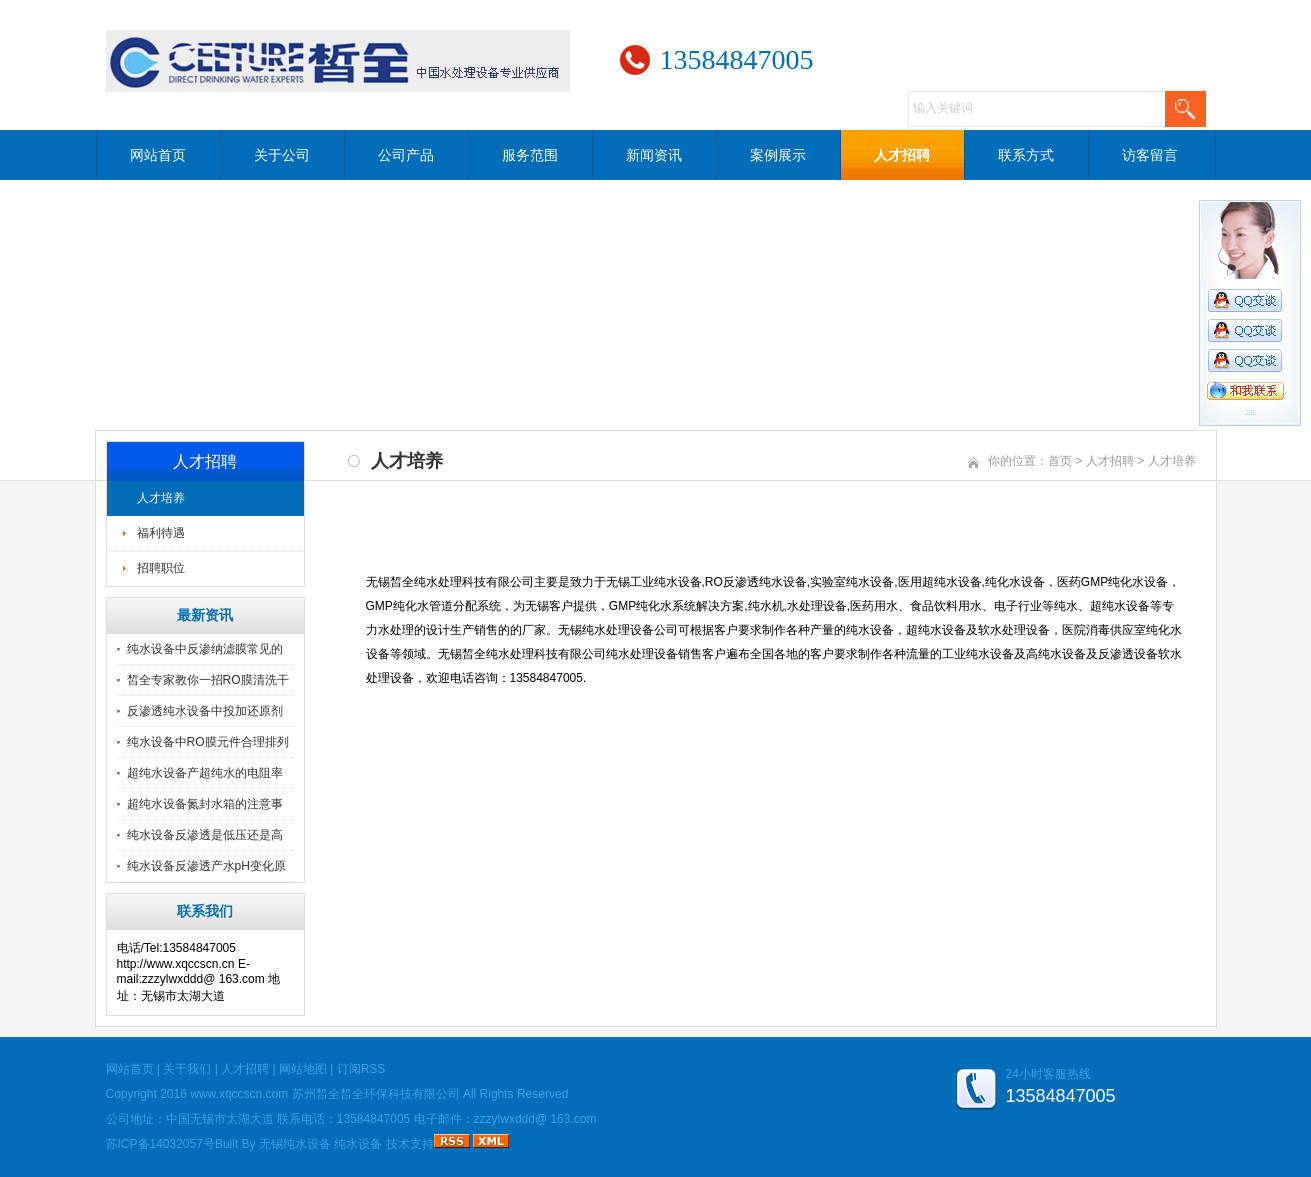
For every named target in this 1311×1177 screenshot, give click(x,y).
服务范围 (530, 155)
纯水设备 (358, 1144)
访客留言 (1150, 155)
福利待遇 (161, 533)
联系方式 (1026, 155)
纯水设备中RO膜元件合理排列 (208, 742)
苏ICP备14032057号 (160, 1144)
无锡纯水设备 (295, 1144)
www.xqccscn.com (239, 1094)
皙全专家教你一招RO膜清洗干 (208, 680)
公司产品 (406, 155)
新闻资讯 (654, 155)
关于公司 (282, 155)
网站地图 (303, 1069)
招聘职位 (161, 568)
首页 (1060, 461)
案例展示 (778, 155)
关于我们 (187, 1069)
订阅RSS (361, 1069)
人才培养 (161, 498)
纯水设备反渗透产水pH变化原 (206, 866)
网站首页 (158, 155)
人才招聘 (902, 155)
